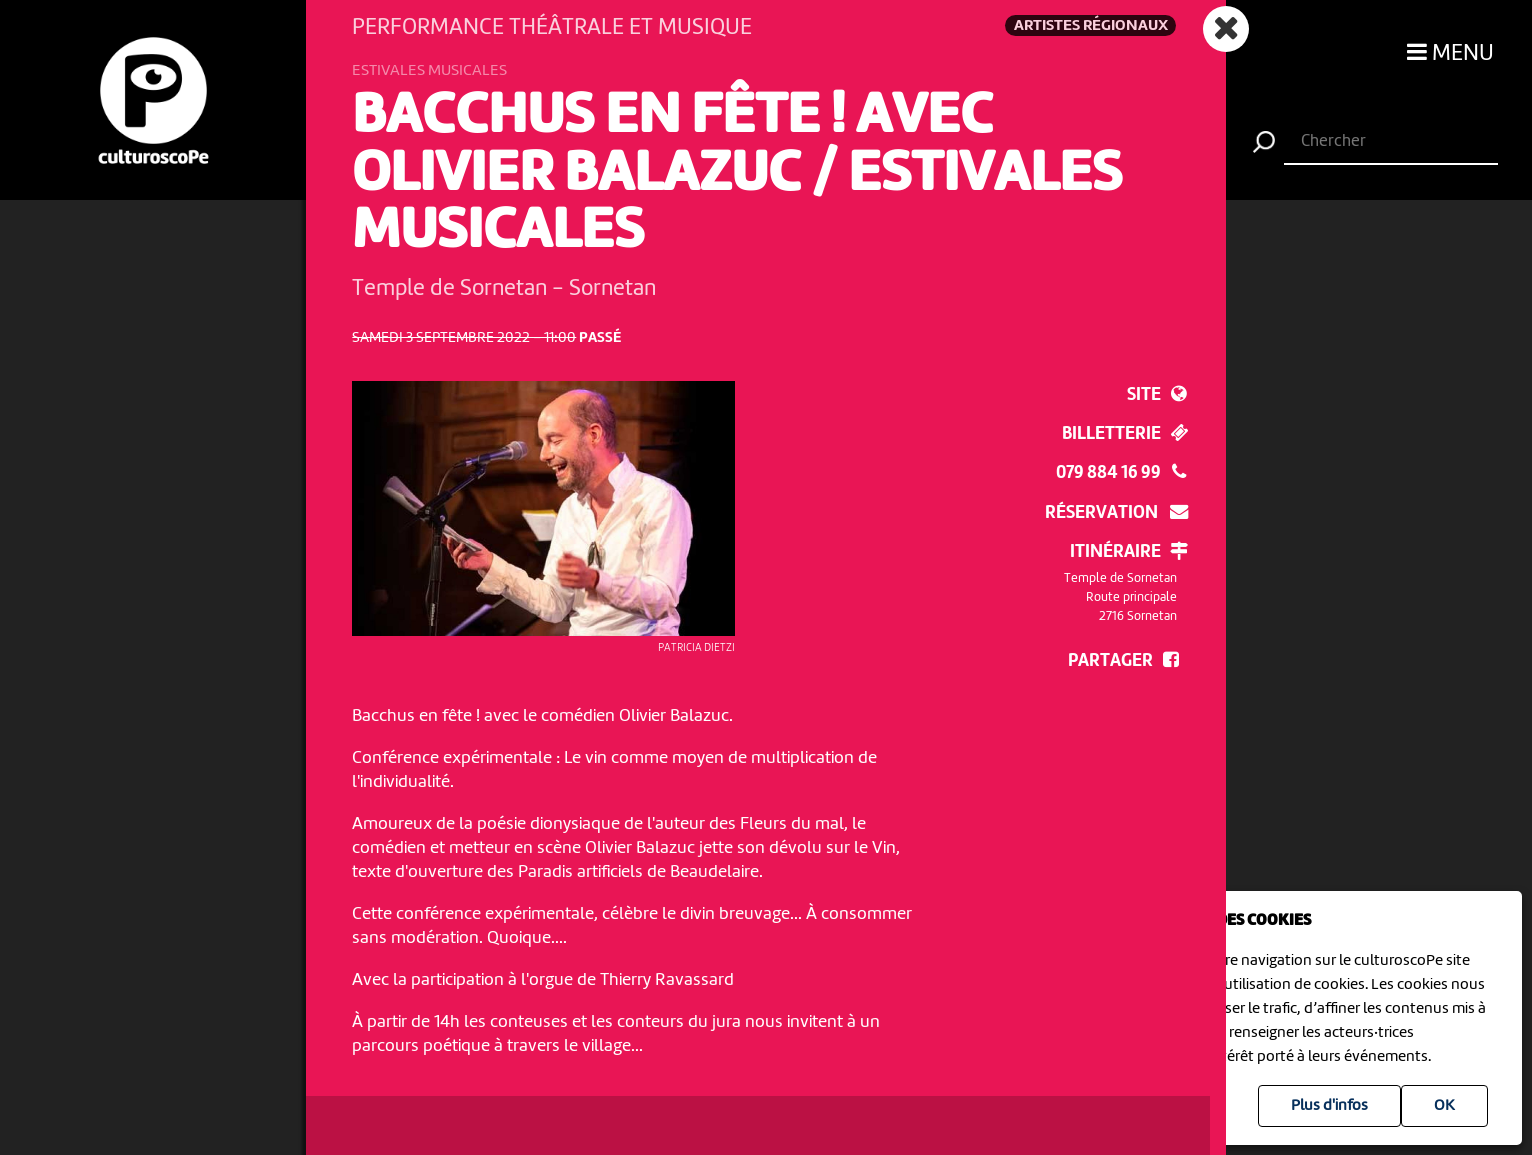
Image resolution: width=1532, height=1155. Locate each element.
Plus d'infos (1329, 1106)
